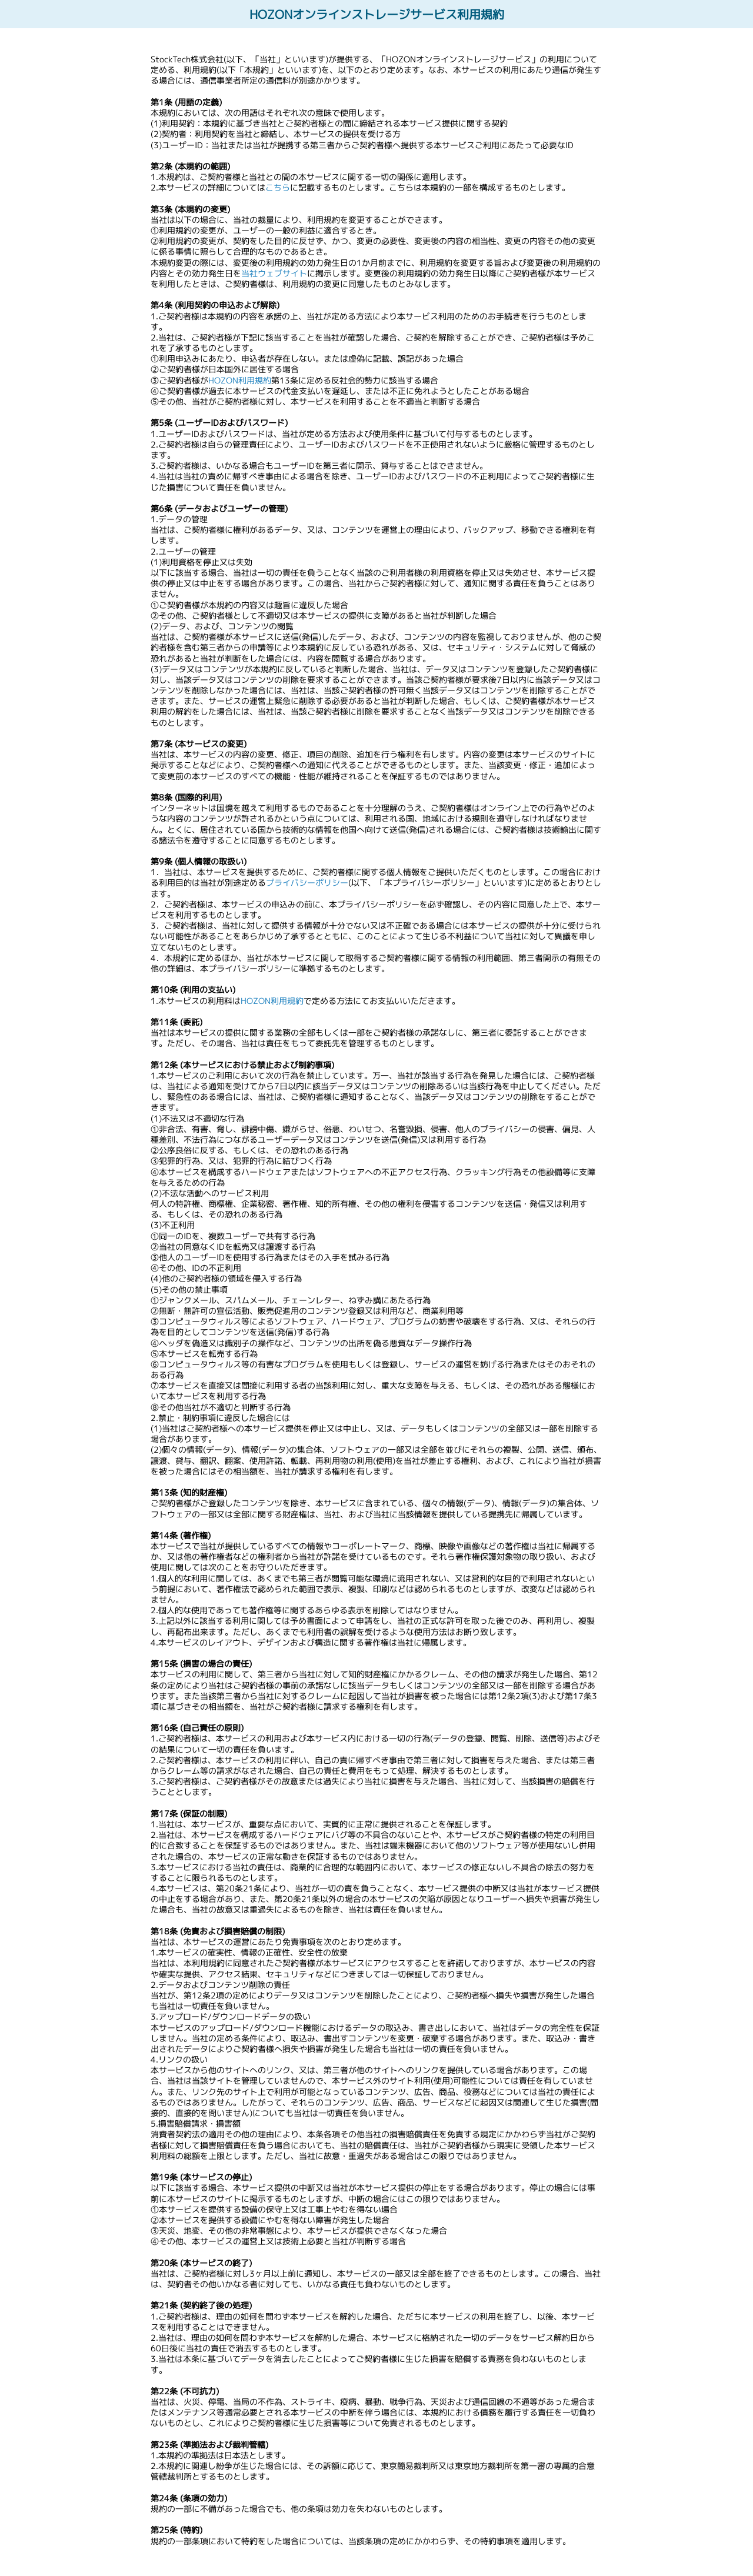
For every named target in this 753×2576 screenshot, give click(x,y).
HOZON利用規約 (239, 380)
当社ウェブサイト (274, 273)
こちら (277, 187)
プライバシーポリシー (307, 882)
